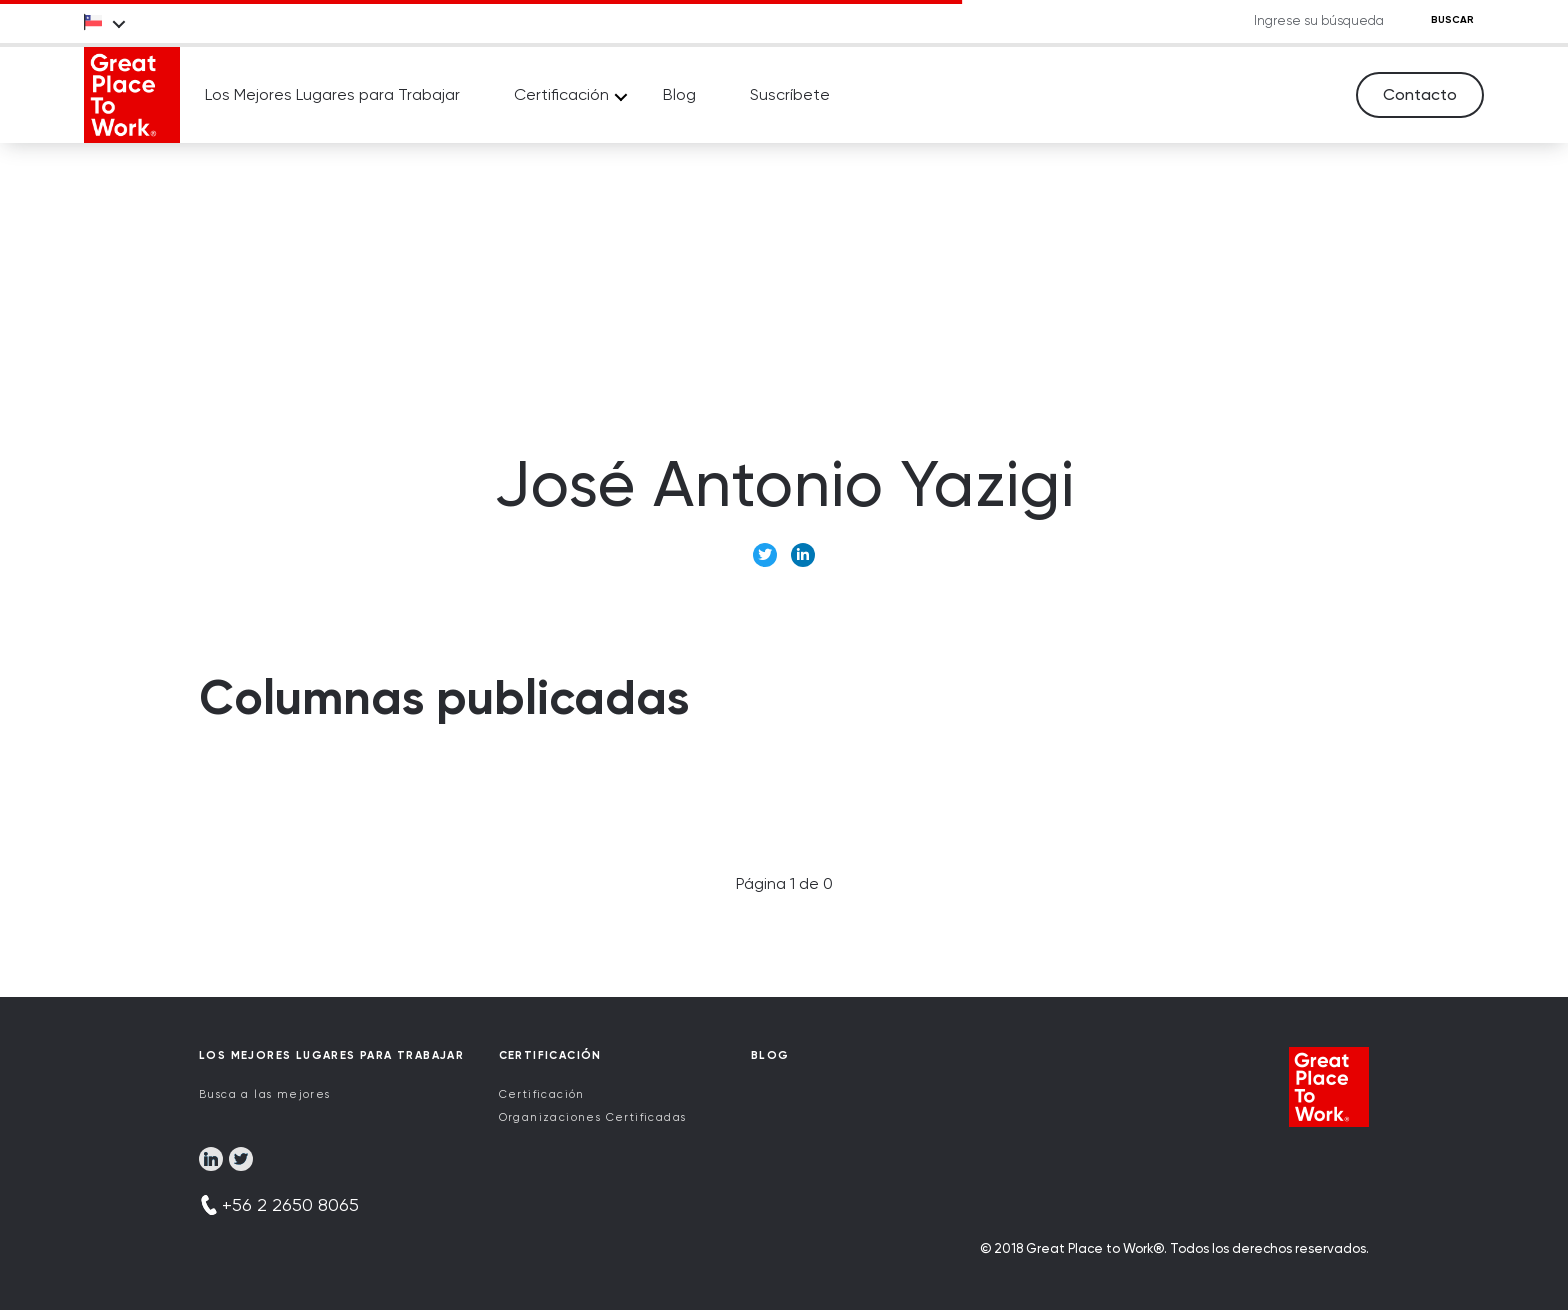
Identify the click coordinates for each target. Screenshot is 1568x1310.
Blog (679, 94)
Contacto (1420, 94)
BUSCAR (1452, 20)
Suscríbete (790, 94)
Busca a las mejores (265, 1094)
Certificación (561, 94)
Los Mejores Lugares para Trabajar (332, 94)
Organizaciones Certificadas (593, 1117)
